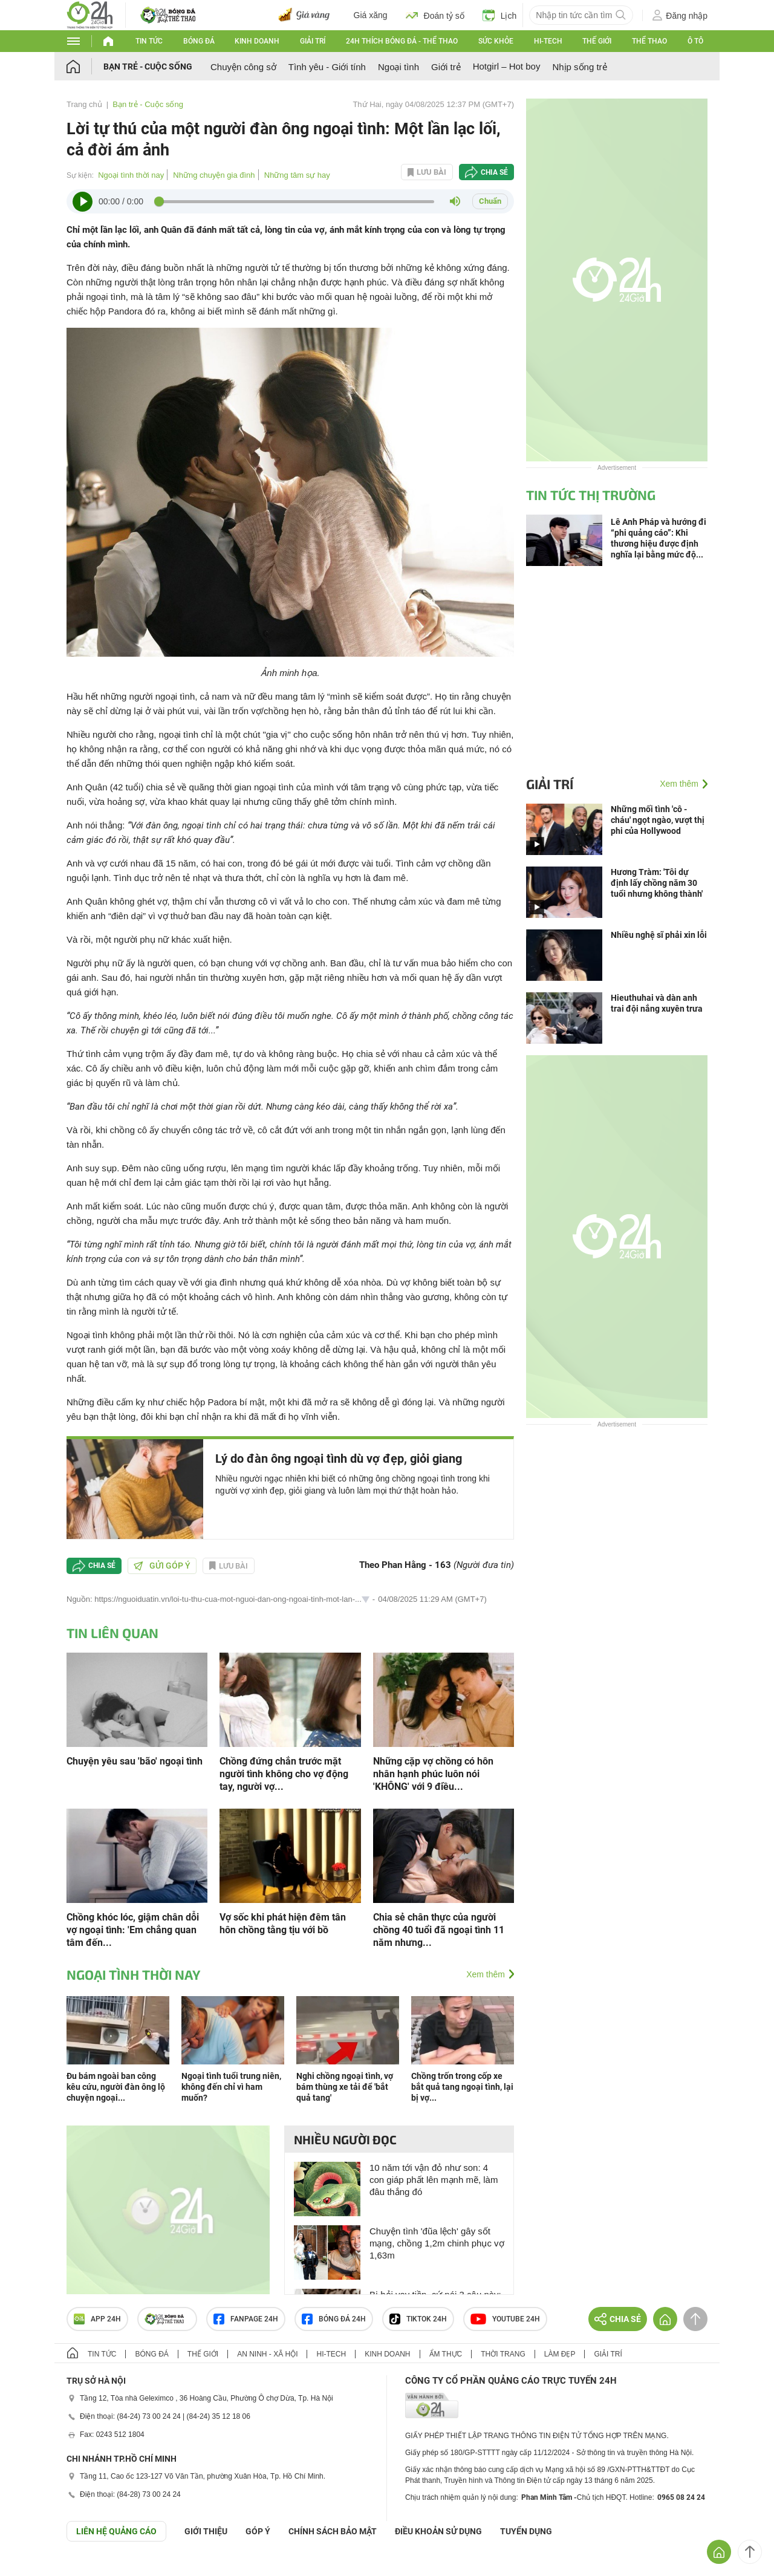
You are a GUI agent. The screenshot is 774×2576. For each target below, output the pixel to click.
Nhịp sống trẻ (579, 67)
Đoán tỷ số (435, 15)
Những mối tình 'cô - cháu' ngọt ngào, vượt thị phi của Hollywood (657, 820)
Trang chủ (84, 104)
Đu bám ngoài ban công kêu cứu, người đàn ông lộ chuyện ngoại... (116, 2087)
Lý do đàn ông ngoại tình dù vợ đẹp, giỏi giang (338, 1458)
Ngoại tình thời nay (131, 175)
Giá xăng (371, 15)
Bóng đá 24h (334, 2319)
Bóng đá (199, 41)
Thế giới (596, 41)
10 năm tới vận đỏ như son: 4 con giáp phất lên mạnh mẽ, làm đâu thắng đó (433, 2179)
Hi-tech (548, 41)
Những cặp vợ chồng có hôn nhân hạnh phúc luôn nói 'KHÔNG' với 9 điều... (433, 1773)
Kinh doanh (257, 41)
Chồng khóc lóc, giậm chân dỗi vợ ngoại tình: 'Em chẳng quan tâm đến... (133, 1929)
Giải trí (312, 41)
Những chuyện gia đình (214, 175)
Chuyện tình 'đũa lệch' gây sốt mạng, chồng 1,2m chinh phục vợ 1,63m (436, 2243)
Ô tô (695, 41)
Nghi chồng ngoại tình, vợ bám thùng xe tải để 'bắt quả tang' (344, 2087)
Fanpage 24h (245, 2319)
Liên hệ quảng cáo (116, 2531)
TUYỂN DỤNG (526, 2531)
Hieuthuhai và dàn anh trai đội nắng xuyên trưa (657, 1003)
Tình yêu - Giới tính (327, 67)
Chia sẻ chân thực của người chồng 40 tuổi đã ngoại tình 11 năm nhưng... (438, 1929)
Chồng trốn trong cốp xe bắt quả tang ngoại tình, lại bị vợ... (462, 2087)
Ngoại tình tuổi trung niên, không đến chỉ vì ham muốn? (231, 2087)
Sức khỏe (495, 41)
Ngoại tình (398, 67)
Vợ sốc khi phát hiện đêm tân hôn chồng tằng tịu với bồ (283, 1923)
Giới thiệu (205, 2531)
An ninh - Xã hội (267, 2354)
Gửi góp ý (162, 1565)
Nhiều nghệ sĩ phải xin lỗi (659, 935)
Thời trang (503, 2354)
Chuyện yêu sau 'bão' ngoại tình (135, 1761)
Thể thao (649, 41)
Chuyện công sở (243, 67)
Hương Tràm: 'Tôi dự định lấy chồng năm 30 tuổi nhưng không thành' (657, 883)
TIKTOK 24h (418, 2319)
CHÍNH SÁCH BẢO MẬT (332, 2531)
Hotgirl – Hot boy (507, 66)
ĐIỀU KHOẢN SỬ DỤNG (438, 2531)
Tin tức (149, 41)
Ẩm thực (446, 2354)
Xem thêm (485, 1974)
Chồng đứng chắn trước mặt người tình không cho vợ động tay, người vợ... (284, 1773)
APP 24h (97, 2319)
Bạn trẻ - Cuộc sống (147, 66)
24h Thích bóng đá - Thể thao (402, 41)
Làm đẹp (560, 2354)
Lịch (500, 15)
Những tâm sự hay (297, 175)
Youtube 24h (505, 2319)
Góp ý (258, 2531)
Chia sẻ (494, 172)
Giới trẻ (446, 67)
